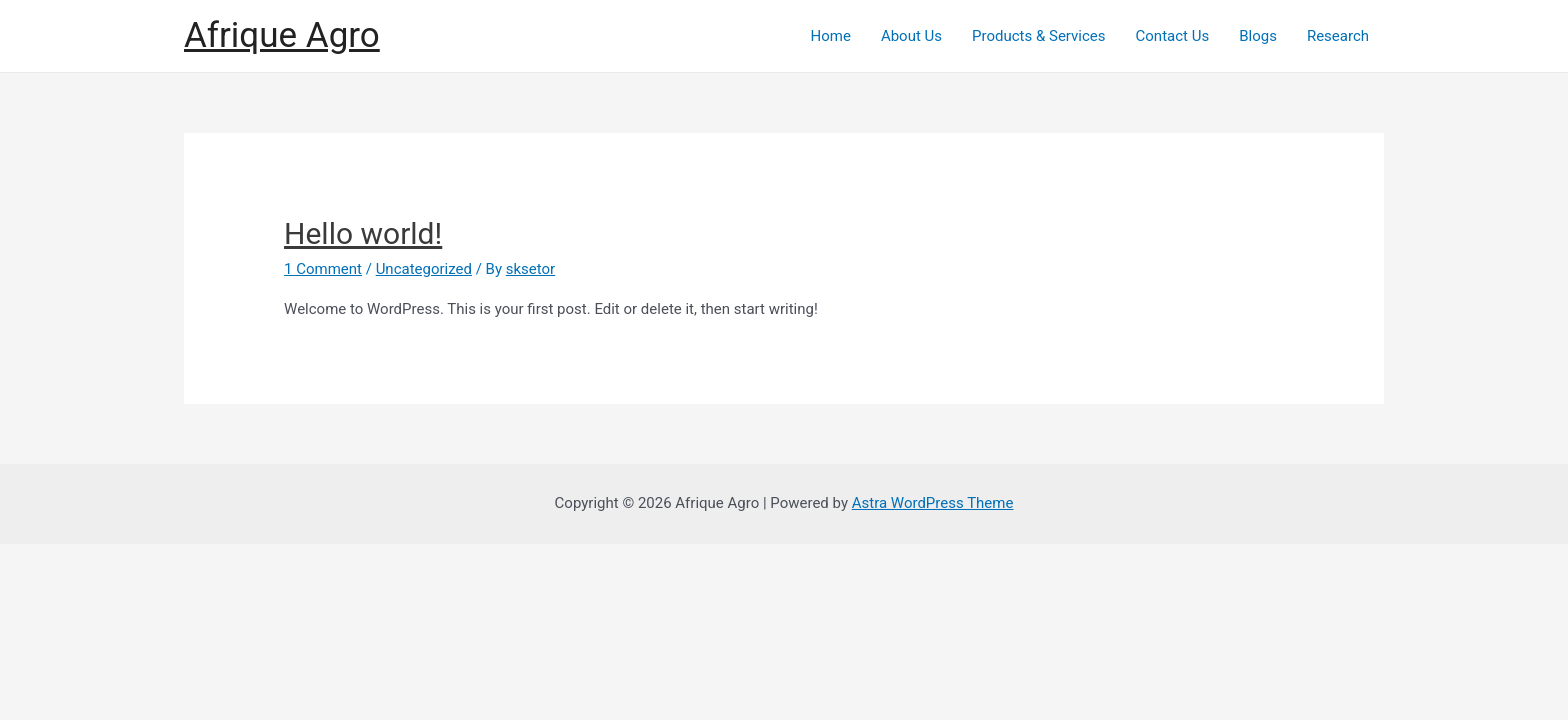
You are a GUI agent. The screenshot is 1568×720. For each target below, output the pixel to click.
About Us (911, 36)
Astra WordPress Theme (933, 503)
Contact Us (1173, 36)
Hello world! (363, 233)
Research (1338, 36)
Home (831, 36)
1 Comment (323, 269)
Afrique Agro (282, 35)
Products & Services (1039, 36)
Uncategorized (424, 269)
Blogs (1258, 36)
